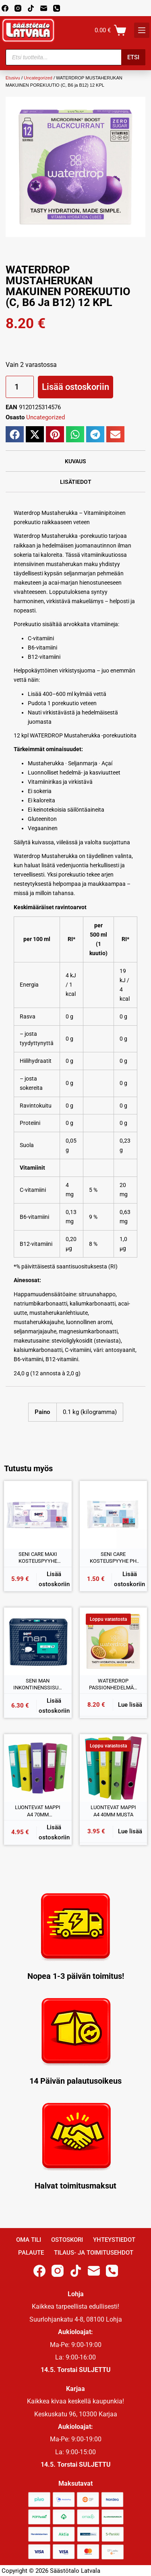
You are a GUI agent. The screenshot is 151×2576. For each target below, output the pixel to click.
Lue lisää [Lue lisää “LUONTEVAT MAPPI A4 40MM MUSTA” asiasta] (130, 1831)
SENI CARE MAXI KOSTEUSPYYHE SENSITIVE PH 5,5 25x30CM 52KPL (37, 1558)
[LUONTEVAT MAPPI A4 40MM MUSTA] (113, 1768)
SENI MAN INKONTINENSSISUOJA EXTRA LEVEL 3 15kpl (37, 1684)
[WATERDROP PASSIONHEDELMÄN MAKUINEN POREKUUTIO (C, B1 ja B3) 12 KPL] (113, 1641)
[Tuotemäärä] (20, 387)
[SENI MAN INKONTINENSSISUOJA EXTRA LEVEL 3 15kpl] (38, 1641)
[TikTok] (30, 8)
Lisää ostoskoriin (75, 387)
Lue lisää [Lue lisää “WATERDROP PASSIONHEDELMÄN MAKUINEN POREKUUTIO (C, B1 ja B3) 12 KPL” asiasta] (130, 1704)
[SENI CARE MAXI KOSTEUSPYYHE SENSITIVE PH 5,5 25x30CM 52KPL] (38, 1515)
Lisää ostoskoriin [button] (54, 1579)
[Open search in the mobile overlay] (76, 57)
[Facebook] (5, 8)
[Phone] (56, 8)
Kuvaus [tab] (75, 461)
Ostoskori (67, 2239)
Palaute (31, 2252)
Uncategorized (38, 77)
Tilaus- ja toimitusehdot (93, 2252)
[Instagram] (17, 8)
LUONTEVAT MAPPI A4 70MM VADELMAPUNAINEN (38, 1811)
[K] (141, 30)
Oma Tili (28, 2239)
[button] (15, 434)
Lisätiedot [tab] (75, 482)
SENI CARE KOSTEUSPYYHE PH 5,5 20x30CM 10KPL (113, 1558)
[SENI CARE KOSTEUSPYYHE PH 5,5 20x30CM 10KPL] (113, 1515)
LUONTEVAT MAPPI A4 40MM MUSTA (113, 1811)
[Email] (43, 8)
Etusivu (13, 77)
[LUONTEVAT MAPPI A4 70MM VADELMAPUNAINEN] (38, 1768)
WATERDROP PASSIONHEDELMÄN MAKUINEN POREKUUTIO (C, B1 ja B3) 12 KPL (113, 1684)
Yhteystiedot (114, 2239)
